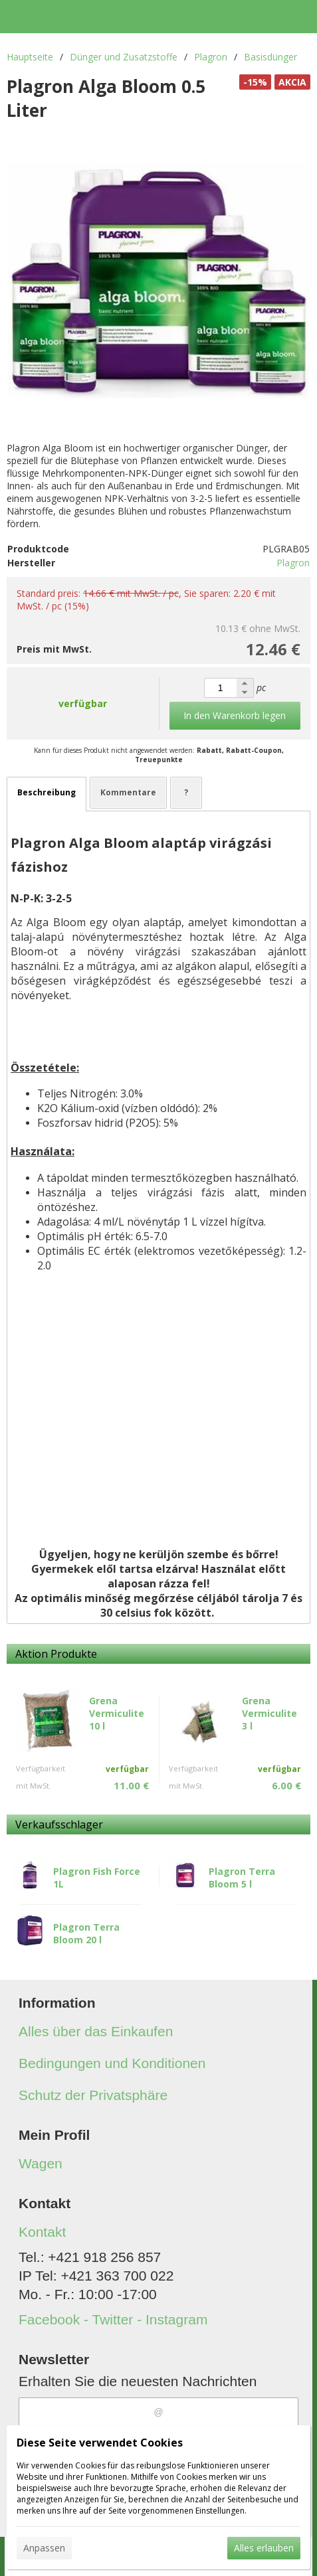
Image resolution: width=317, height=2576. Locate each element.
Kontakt (42, 2231)
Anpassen (44, 2547)
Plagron (293, 562)
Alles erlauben (264, 2547)
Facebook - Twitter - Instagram (113, 2319)
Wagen (40, 2163)
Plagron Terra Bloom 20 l (86, 1933)
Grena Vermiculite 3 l (269, 1713)
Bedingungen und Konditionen (112, 2063)
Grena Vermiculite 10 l (116, 1713)
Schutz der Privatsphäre (93, 2095)
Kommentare (128, 792)
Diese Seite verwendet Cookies (100, 2442)
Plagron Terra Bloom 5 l (242, 1877)
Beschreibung (46, 792)
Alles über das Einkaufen (96, 2031)
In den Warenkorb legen (234, 715)
